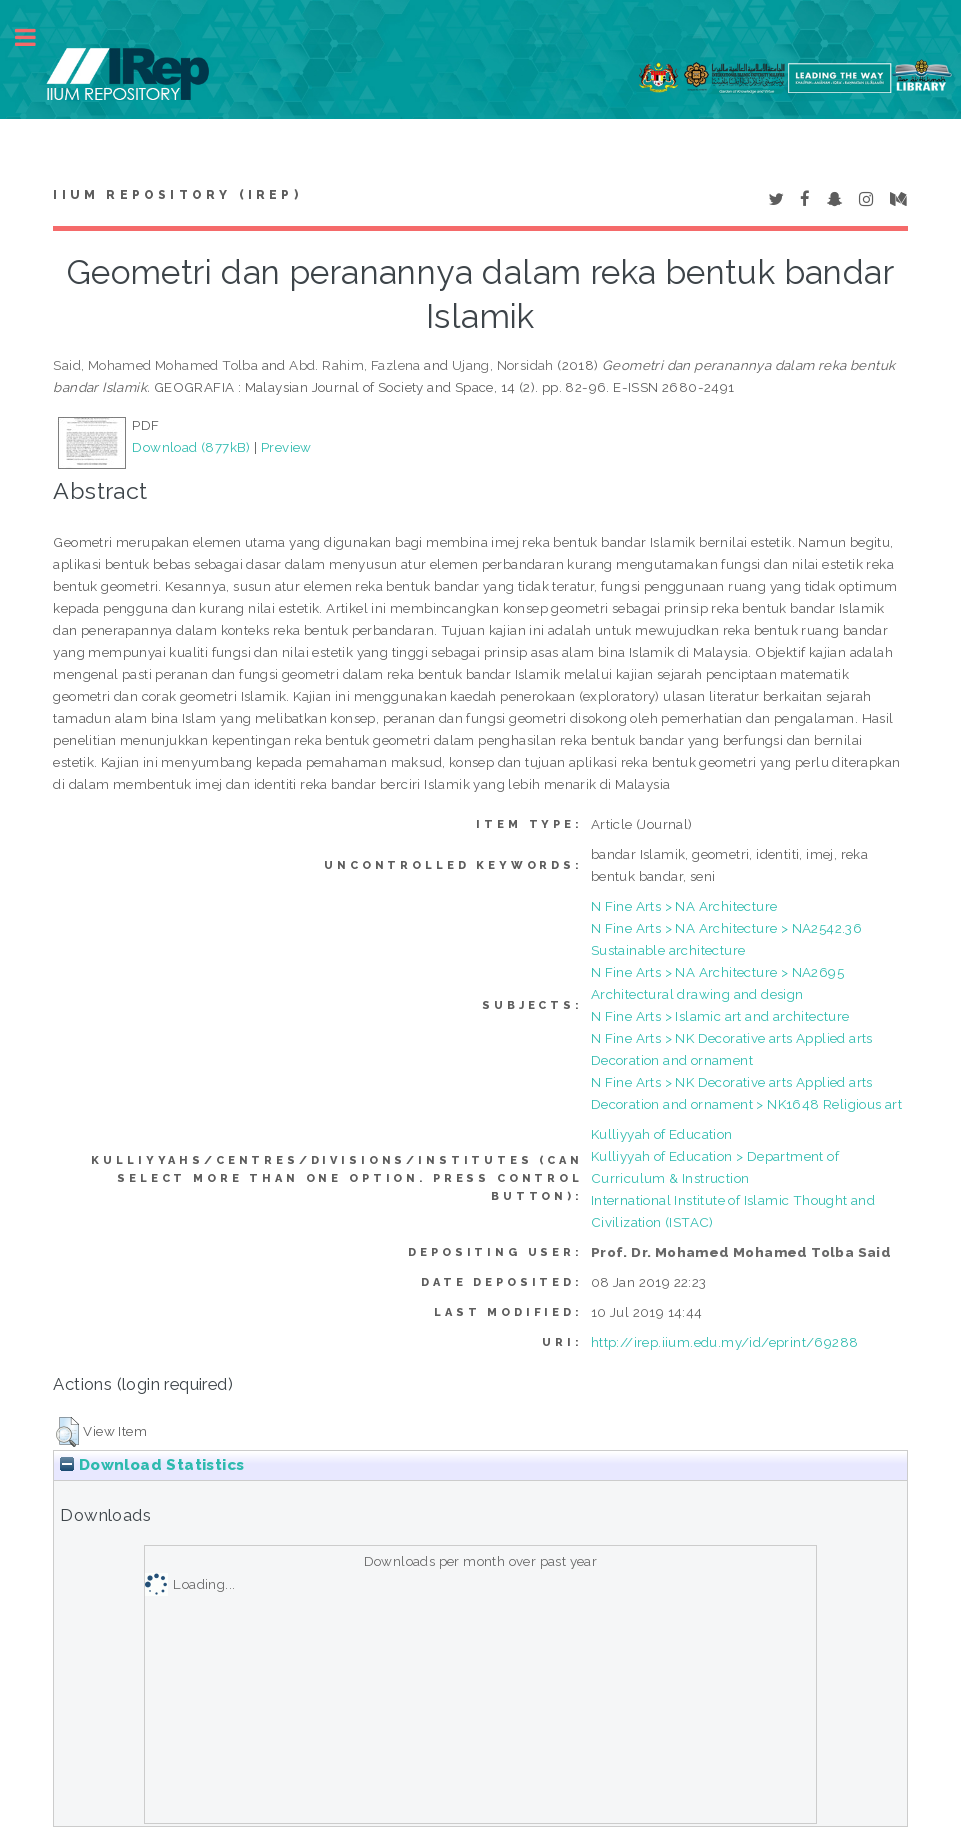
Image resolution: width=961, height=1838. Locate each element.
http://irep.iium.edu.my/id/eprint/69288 (725, 1342)
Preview (286, 447)
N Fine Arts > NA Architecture (684, 906)
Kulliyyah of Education (662, 1134)
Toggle (36, 37)
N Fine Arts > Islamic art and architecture (720, 1016)
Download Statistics (152, 1465)
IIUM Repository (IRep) (177, 195)
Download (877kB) (191, 447)
